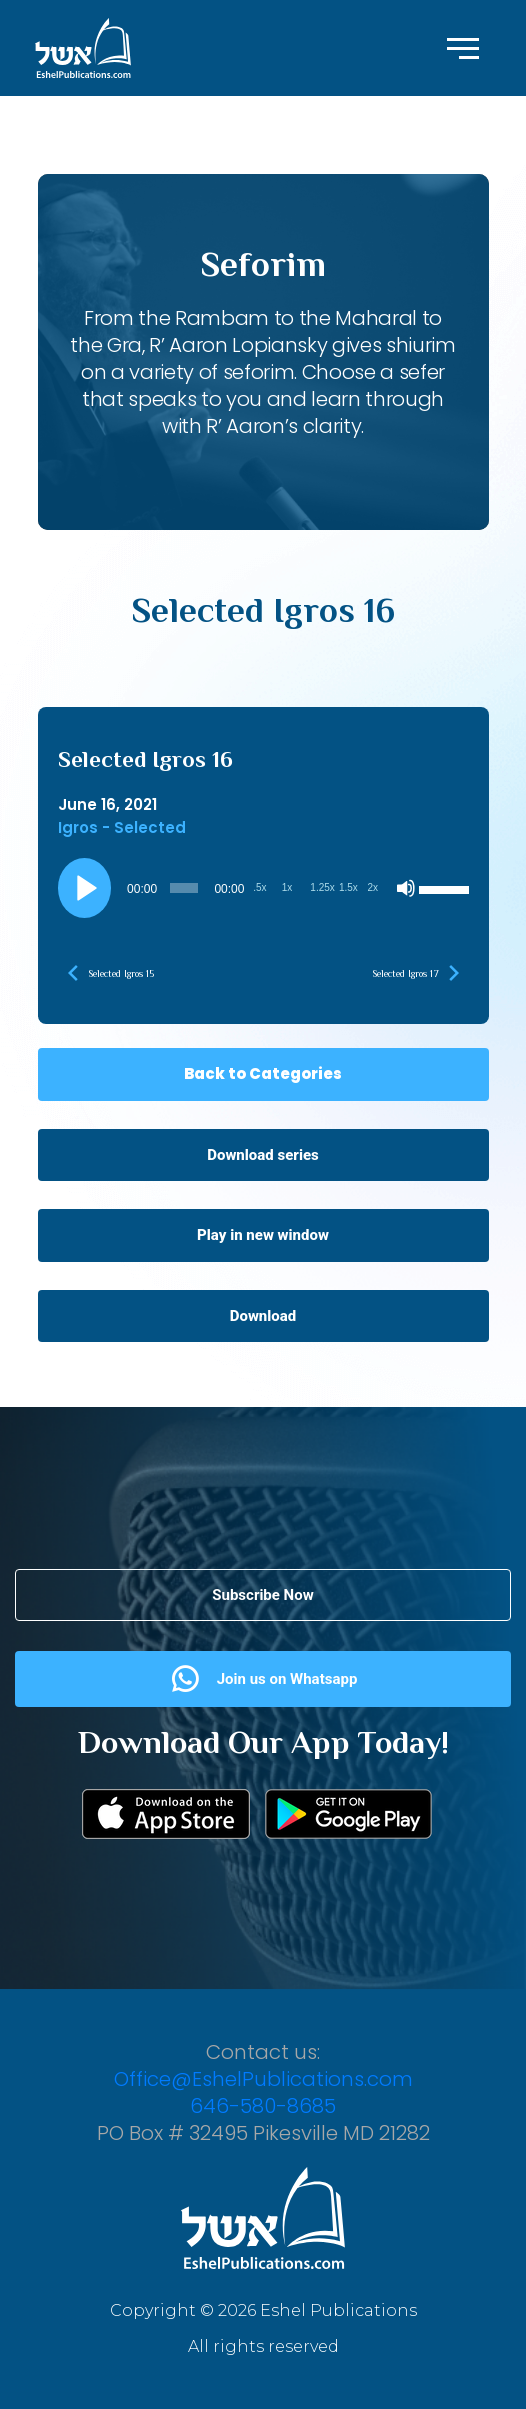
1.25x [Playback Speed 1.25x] (322, 887)
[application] (263, 888)
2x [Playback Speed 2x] (372, 887)
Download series (263, 1155)
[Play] (84, 888)
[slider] (184, 888)
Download (263, 1316)
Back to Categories (263, 1073)
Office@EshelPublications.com (263, 2079)
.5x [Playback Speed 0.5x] (259, 887)
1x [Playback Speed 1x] (287, 887)
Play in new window (263, 1235)
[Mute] (406, 888)
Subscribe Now (262, 1595)
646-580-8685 (263, 2106)
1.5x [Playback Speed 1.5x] (348, 887)
